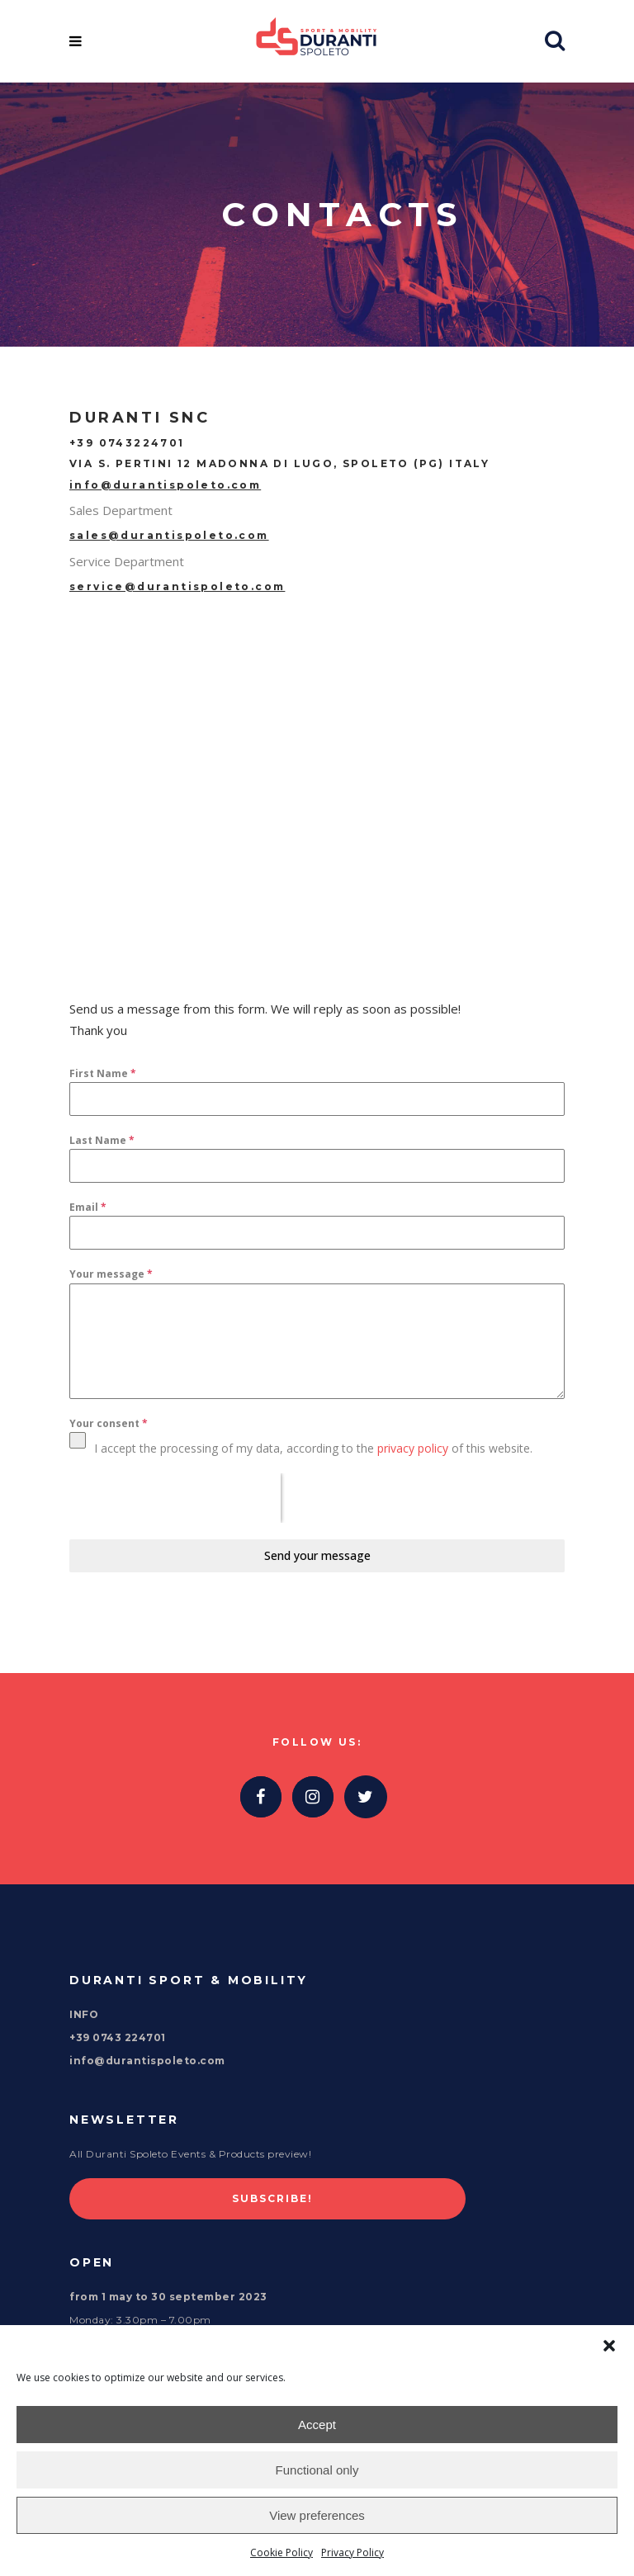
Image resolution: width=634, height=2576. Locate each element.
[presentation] (175, 1498)
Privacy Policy (352, 2552)
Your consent (108, 1423)
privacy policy (412, 1448)
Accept (317, 2425)
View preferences (317, 2515)
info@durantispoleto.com (165, 485)
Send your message (317, 1555)
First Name (102, 1073)
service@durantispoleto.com (177, 586)
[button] (609, 2345)
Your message (111, 1274)
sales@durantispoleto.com (169, 535)
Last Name (102, 1140)
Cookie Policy (281, 2552)
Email (87, 1207)
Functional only (317, 2470)
